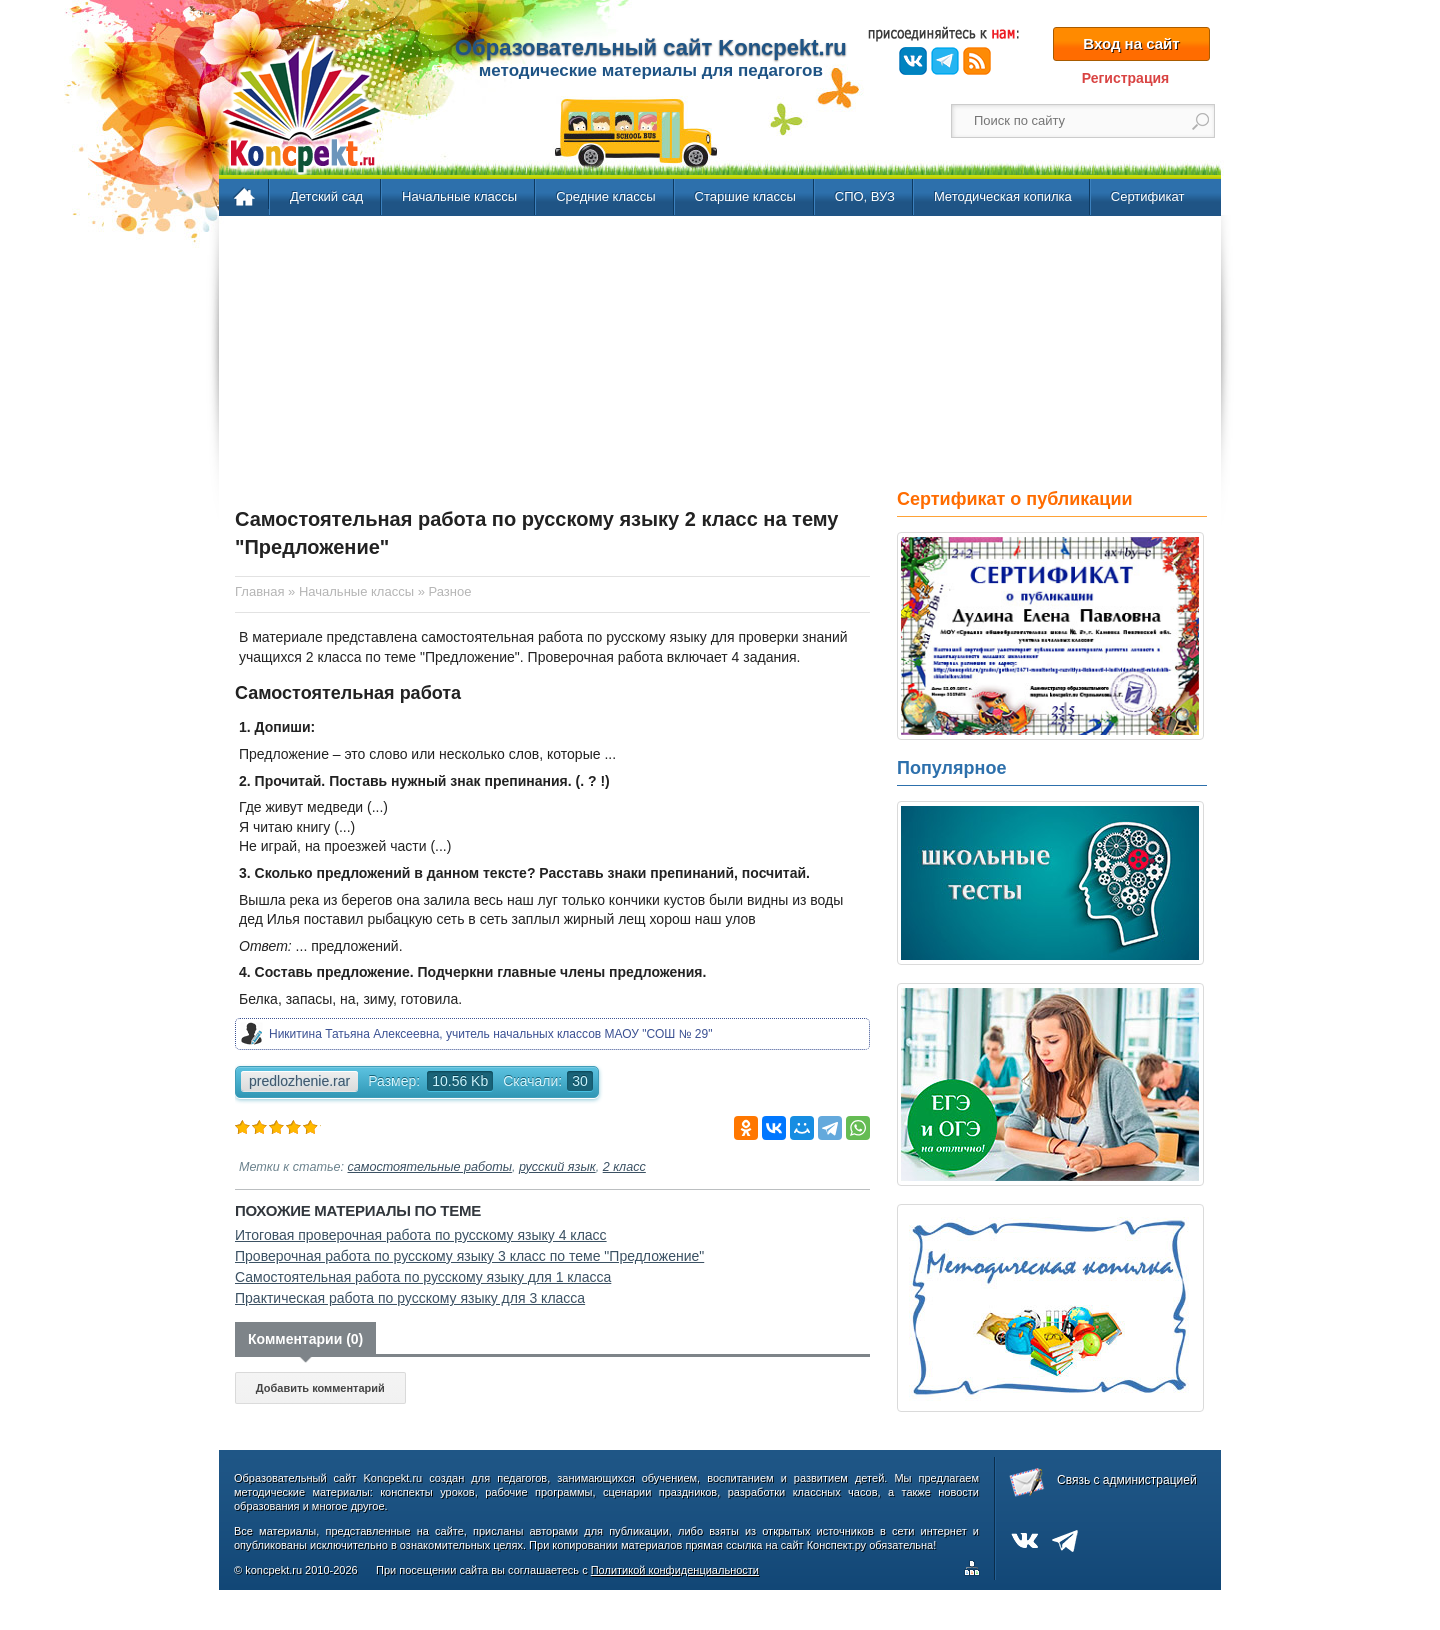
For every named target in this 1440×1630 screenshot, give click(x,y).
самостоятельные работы (430, 1167)
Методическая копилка (1003, 196)
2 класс (624, 1167)
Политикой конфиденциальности (675, 1570)
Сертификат (1148, 196)
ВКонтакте (913, 61)
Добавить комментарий (320, 1388)
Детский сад (326, 196)
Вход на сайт (1131, 43)
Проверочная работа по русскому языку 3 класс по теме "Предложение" (469, 1256)
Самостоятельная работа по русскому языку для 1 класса (423, 1277)
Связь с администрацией (1127, 1480)
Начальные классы (459, 196)
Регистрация (1126, 78)
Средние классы (605, 196)
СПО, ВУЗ (865, 196)
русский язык (557, 1167)
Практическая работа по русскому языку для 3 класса (410, 1298)
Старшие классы (745, 196)
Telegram (945, 61)
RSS (977, 61)
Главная (245, 198)
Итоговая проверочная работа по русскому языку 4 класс (421, 1235)
